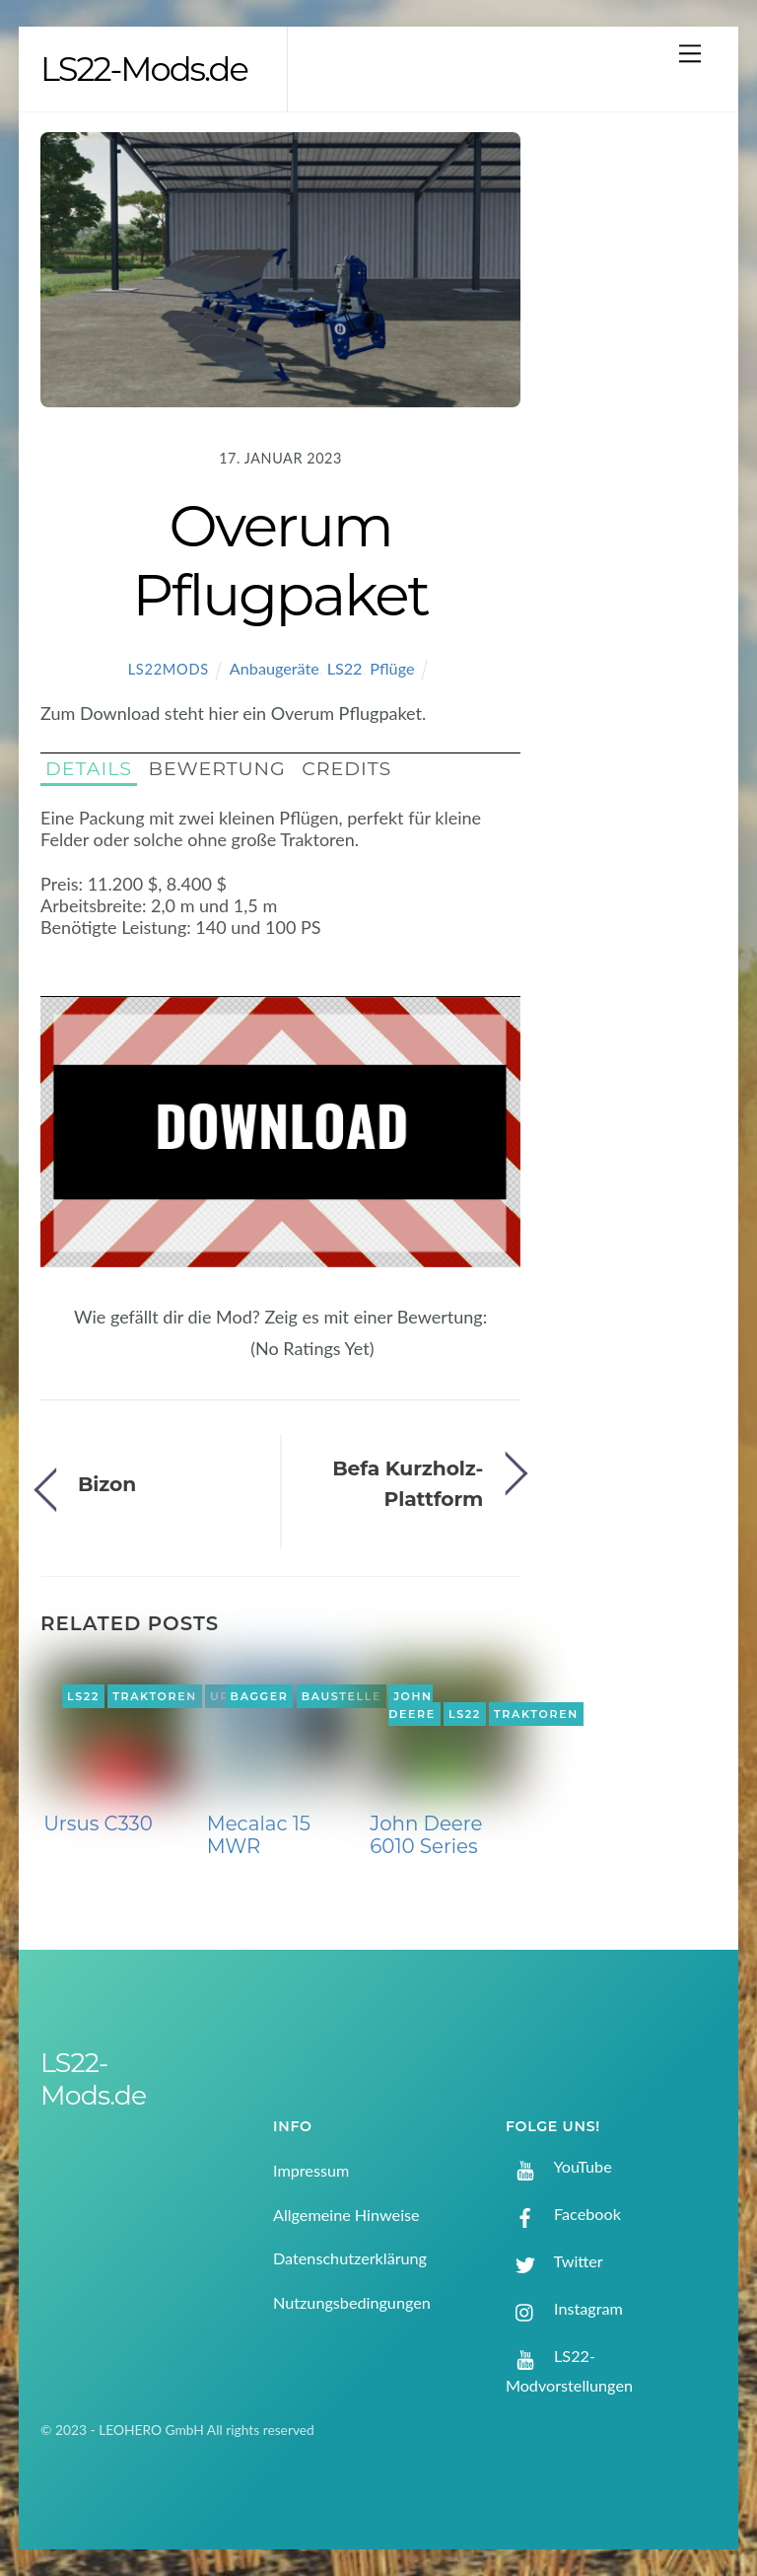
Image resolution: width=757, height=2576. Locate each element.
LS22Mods (168, 669)
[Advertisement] (635, 447)
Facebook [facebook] (563, 2213)
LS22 (345, 668)
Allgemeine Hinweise (346, 2214)
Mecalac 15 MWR (258, 1835)
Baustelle (341, 1696)
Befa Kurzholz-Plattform (407, 1483)
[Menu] (690, 53)
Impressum (311, 2170)
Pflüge (392, 668)
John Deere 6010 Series (426, 1835)
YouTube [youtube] (559, 2166)
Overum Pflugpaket (280, 560)
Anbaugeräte (274, 668)
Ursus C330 (98, 1823)
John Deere (412, 1705)
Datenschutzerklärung (350, 2258)
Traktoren (154, 1696)
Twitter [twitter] (554, 2261)
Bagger (260, 1696)
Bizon (107, 1483)
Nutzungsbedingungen (352, 2302)
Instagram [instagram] (564, 2308)
